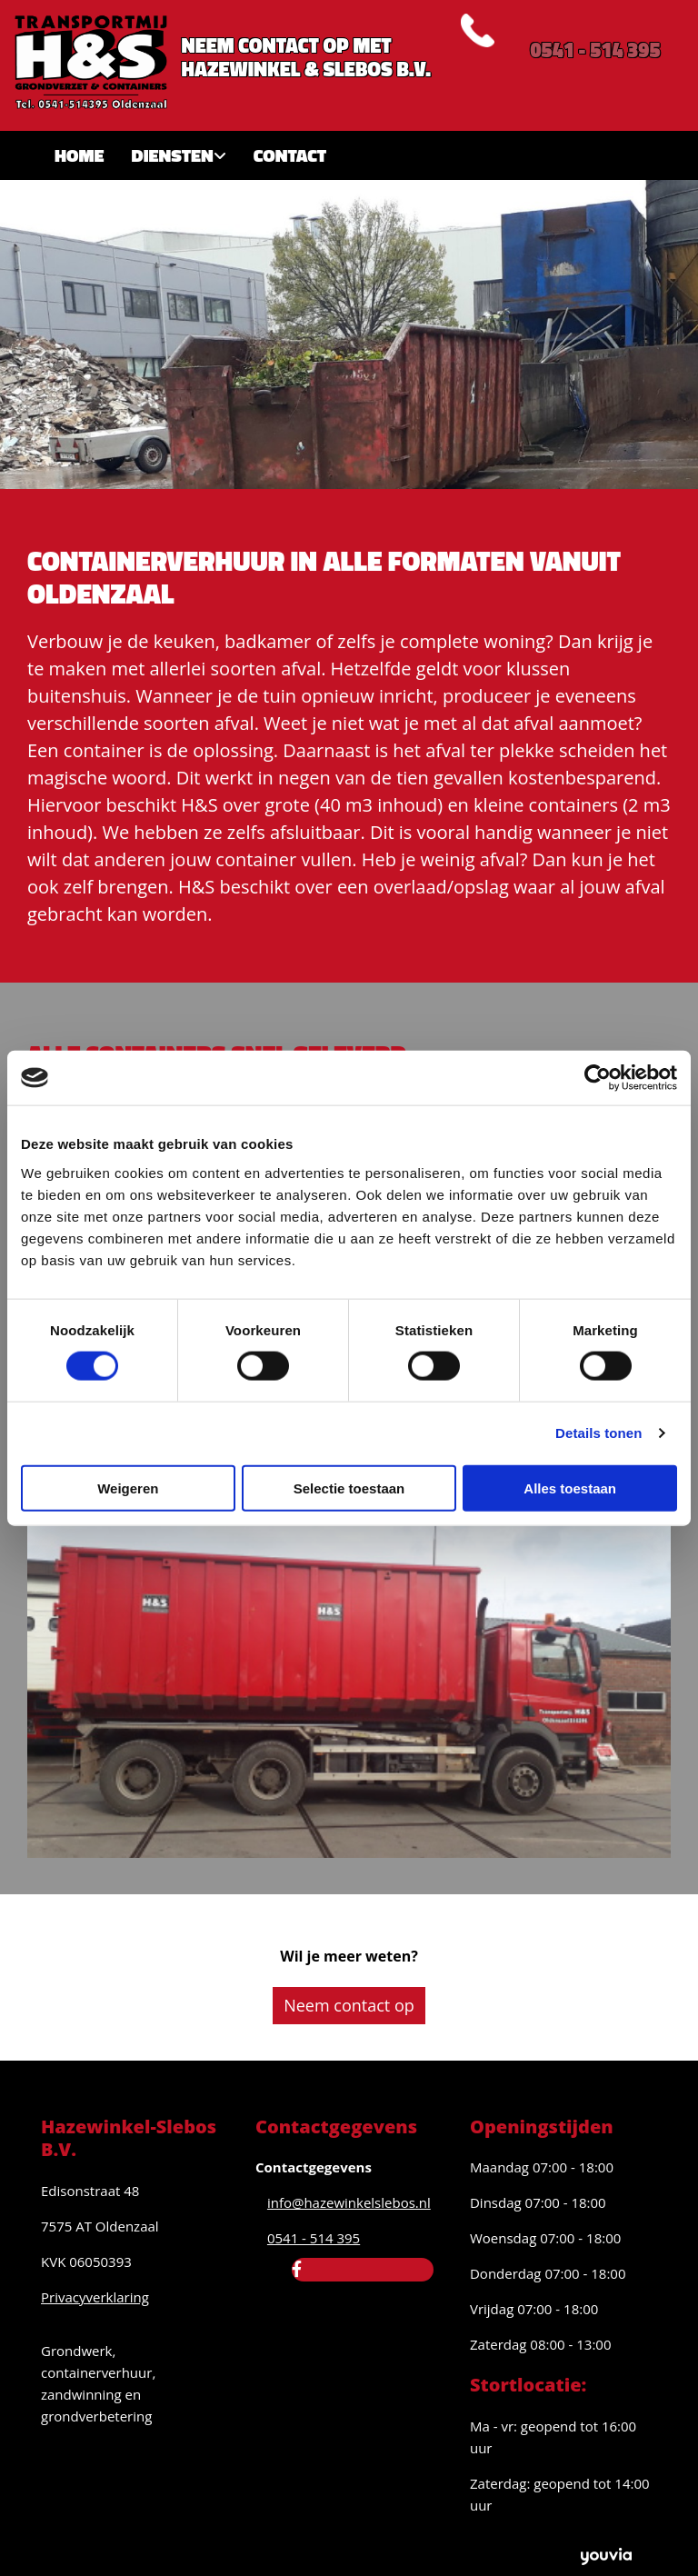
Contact (290, 155)
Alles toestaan (570, 1487)
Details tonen (598, 1433)
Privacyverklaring (95, 2297)
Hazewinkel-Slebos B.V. (128, 2138)
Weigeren (127, 1487)
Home (80, 155)
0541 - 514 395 (595, 50)
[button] (349, 2005)
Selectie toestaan (349, 1487)
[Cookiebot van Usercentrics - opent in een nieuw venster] (597, 1078)
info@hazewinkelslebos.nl (349, 2202)
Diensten (173, 155)
